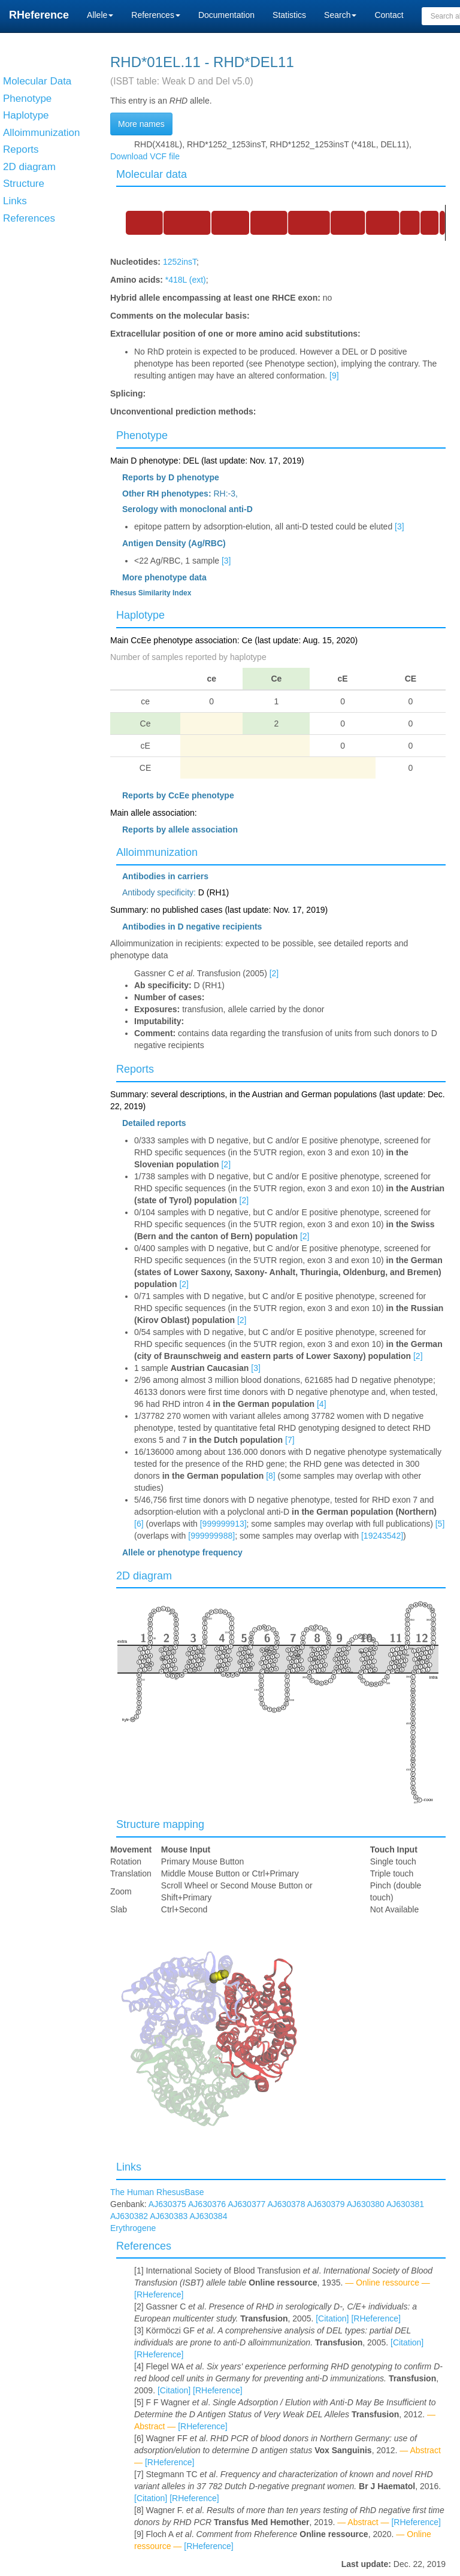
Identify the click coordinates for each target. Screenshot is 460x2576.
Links (128, 2167)
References (143, 2246)
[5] (440, 1523)
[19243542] (382, 1535)
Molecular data (151, 174)
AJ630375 (167, 2204)
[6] (139, 1523)
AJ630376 (207, 2204)
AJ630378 (286, 2204)
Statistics (289, 15)
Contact (388, 15)
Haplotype (140, 615)
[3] (399, 526)
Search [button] (340, 15)
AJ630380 (366, 2204)
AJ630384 (208, 2216)
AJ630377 (246, 2204)
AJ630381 (405, 2204)
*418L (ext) (185, 279)
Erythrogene (133, 2228)
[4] (321, 1404)
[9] (334, 375)
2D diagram (144, 1576)
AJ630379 (326, 2204)
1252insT (179, 262)
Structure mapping (160, 1824)
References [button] (155, 15)
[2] (274, 973)
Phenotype (142, 435)
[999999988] (211, 1535)
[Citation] (332, 2318)
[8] (271, 1476)
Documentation (226, 15)
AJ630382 (129, 2216)
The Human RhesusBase (157, 2192)
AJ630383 (168, 2216)
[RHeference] (158, 2294)
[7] (290, 1440)
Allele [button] (100, 15)
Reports (135, 1069)
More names (141, 124)
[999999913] (223, 1523)
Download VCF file (145, 156)
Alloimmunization (157, 852)
